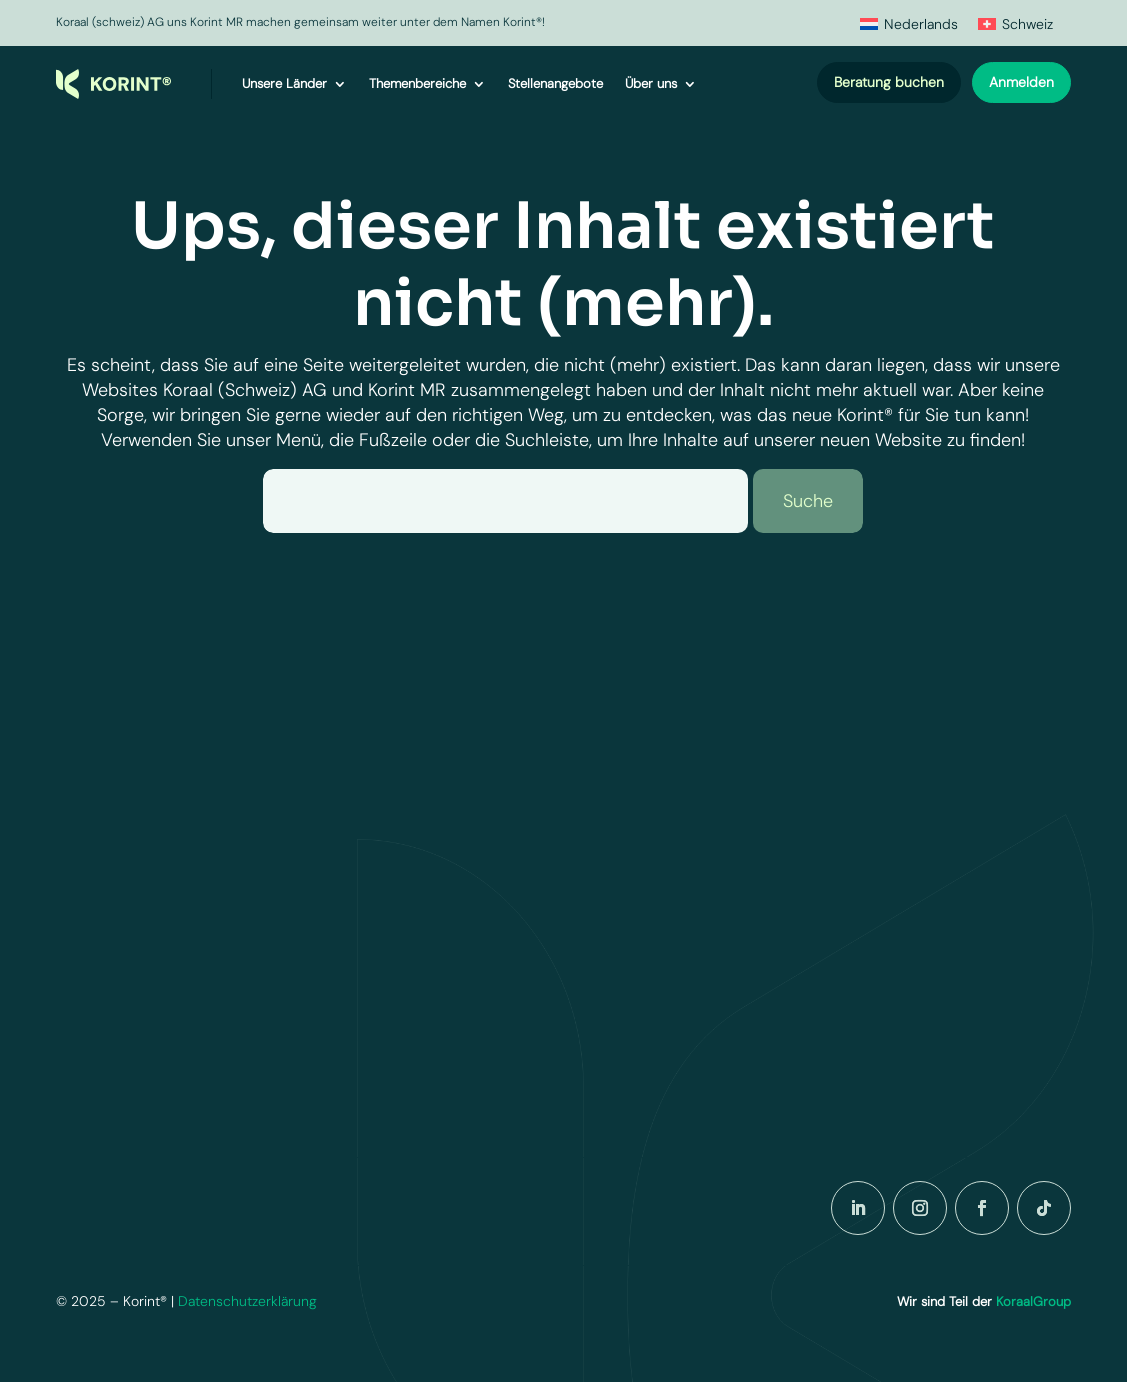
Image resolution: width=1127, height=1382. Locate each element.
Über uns (651, 83)
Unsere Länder (284, 83)
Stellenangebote (555, 83)
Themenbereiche (417, 83)
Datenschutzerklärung (247, 1301)
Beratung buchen (889, 82)
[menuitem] (909, 23)
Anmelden (1021, 82)
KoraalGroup (1033, 1301)
